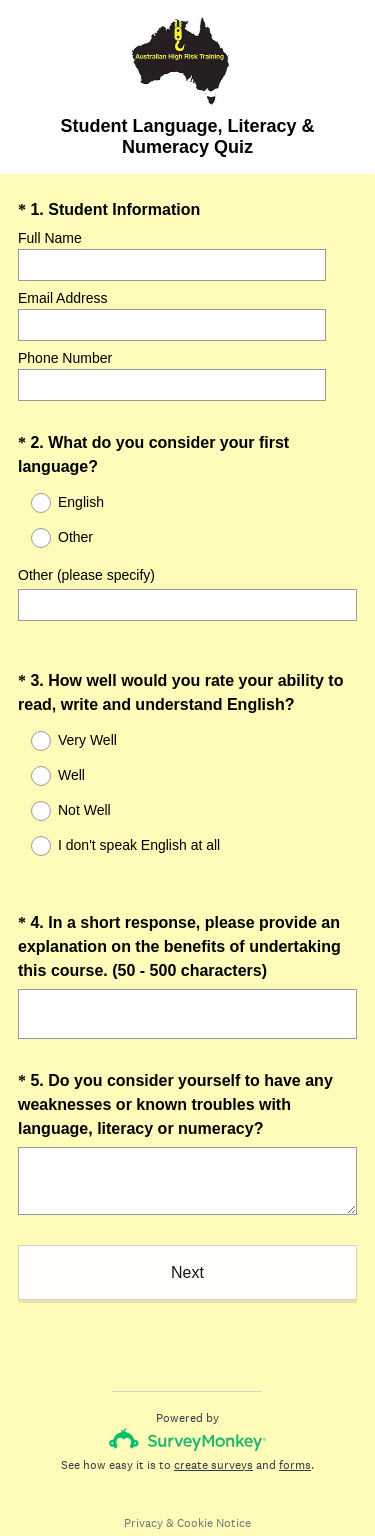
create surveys (213, 1429)
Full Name (50, 238)
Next (187, 1236)
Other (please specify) (86, 575)
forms (295, 1429)
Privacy (143, 1487)
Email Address (62, 298)
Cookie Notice (214, 1487)
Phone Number (65, 358)
